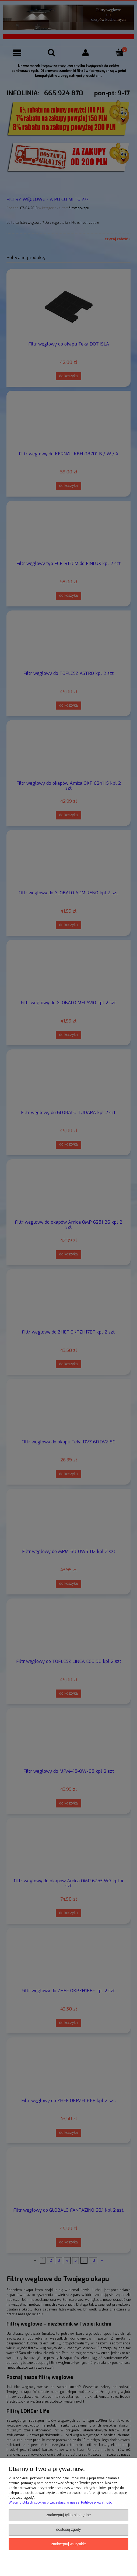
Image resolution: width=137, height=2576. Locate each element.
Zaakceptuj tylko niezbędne (68, 2515)
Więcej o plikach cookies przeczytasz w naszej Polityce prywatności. (61, 2502)
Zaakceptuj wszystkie (68, 2544)
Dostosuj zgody (68, 2530)
